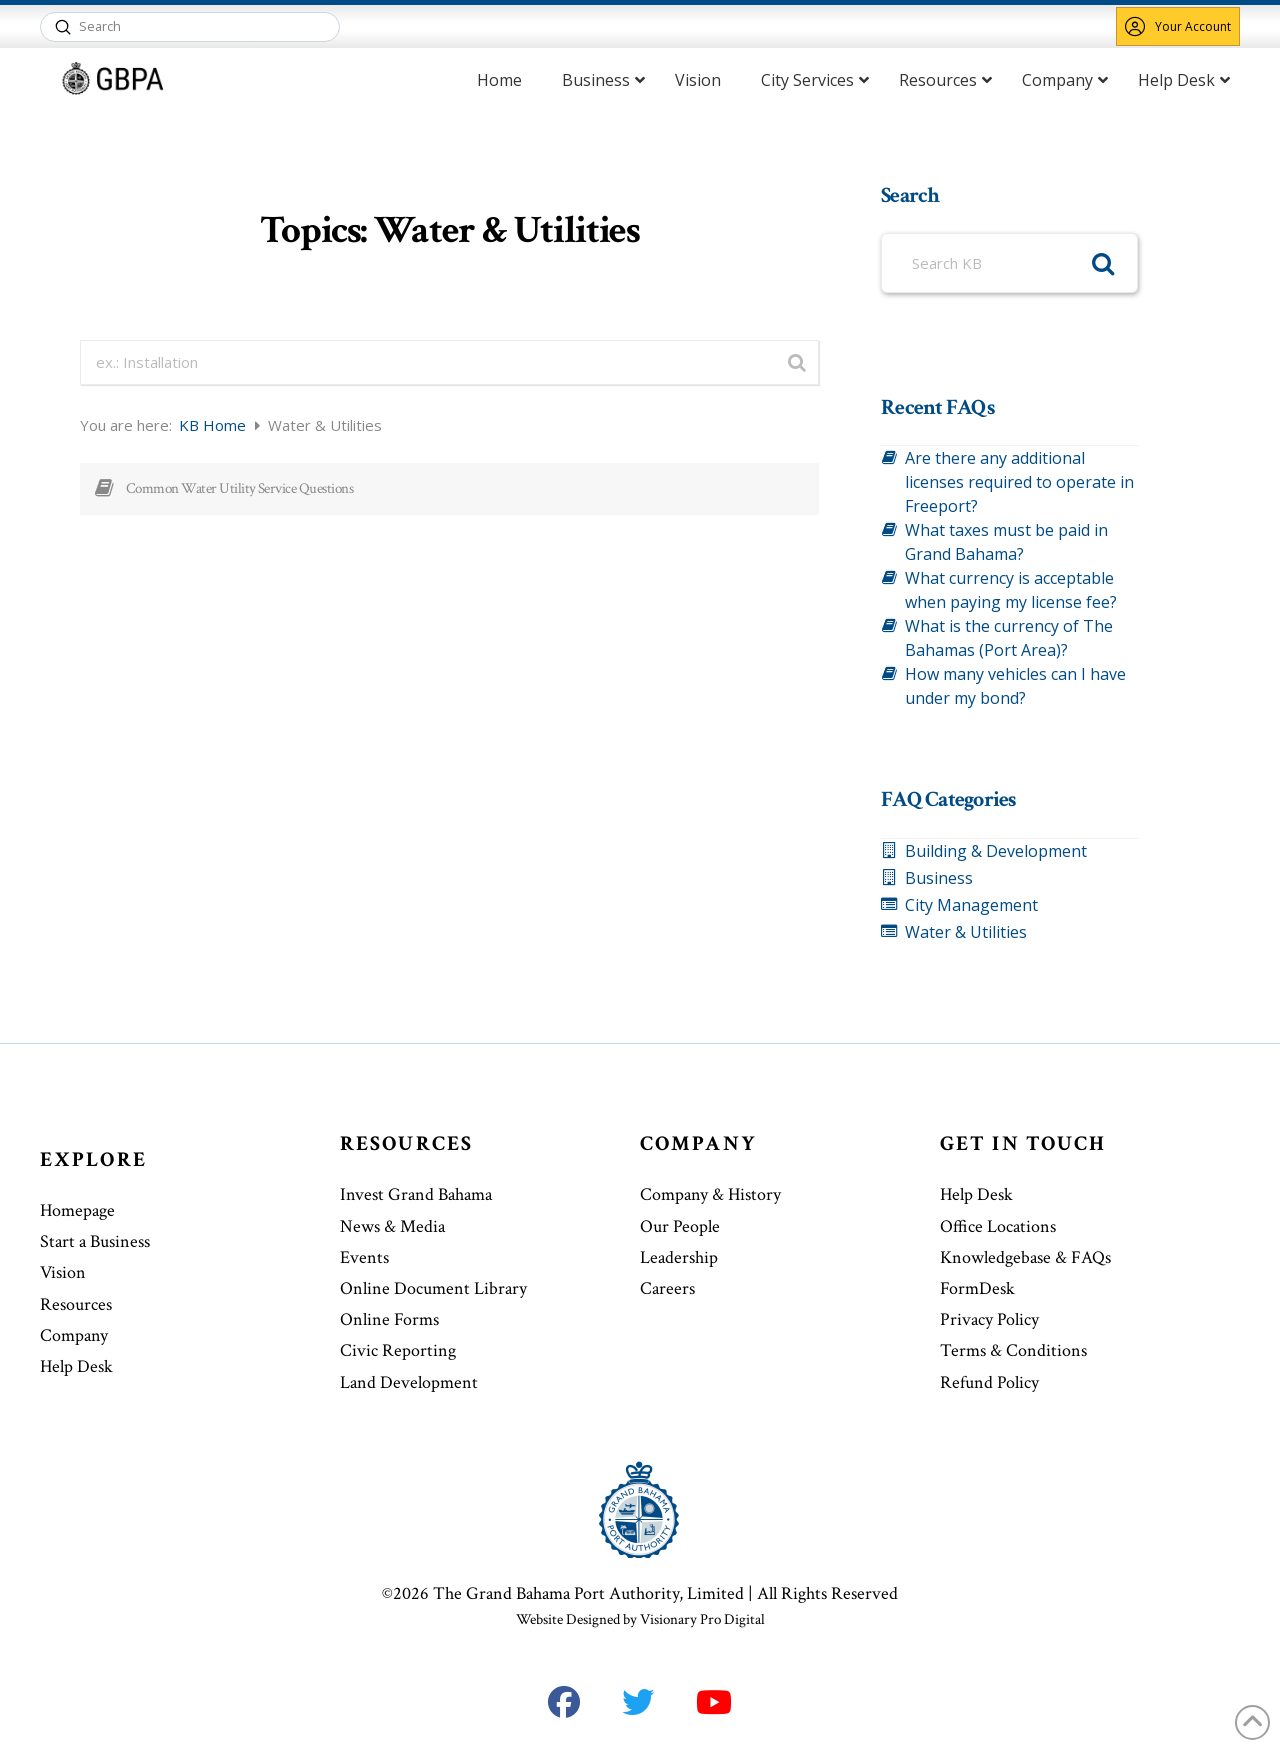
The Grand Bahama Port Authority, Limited (588, 1593)
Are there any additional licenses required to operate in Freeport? (1019, 482)
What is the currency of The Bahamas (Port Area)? (1009, 638)
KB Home (214, 425)
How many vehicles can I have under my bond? (1015, 686)
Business (939, 878)
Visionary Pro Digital (702, 1619)
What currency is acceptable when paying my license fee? (1011, 590)
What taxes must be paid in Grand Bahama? (1006, 542)
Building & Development (996, 851)
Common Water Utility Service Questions (239, 488)
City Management (971, 905)
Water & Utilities (966, 932)
